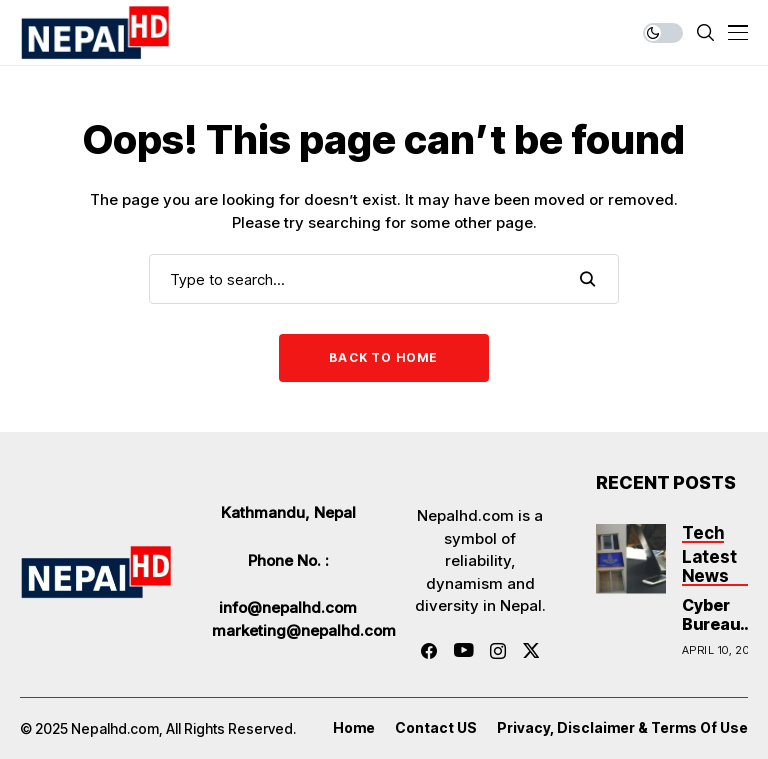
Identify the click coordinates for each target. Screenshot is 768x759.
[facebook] (429, 651)
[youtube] (463, 651)
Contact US (436, 728)
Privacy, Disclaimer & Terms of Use (622, 728)
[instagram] (498, 651)
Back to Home (383, 357)
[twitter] (531, 650)
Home (354, 728)
